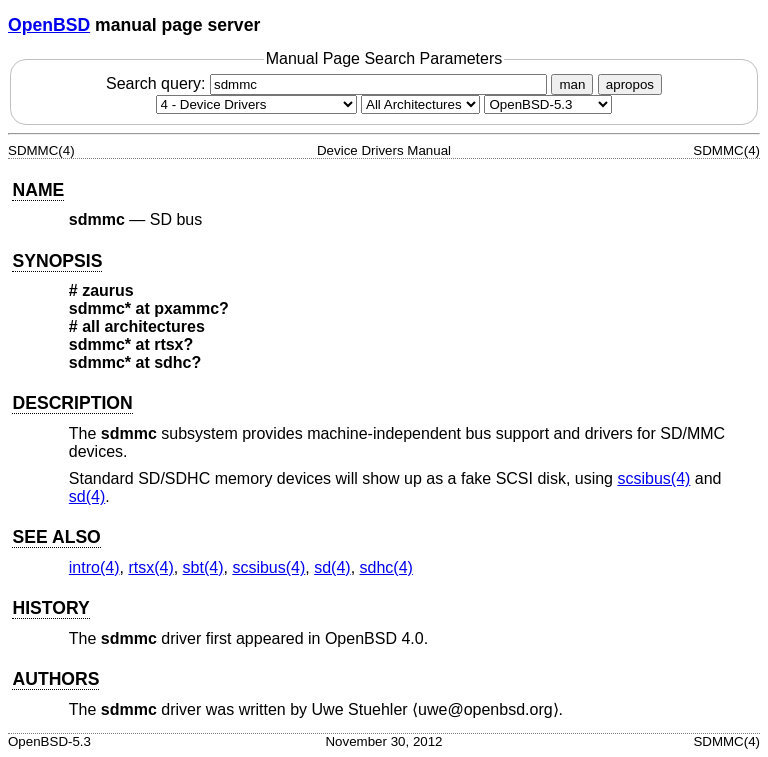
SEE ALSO (56, 537)
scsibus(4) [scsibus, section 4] (653, 478)
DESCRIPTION (72, 403)
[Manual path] (548, 104)
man (572, 84)
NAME (38, 190)
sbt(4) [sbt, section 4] (203, 567)
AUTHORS (55, 679)
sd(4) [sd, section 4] (87, 496)
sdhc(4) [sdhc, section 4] (386, 567)
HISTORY (50, 608)
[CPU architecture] (420, 104)
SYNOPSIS (57, 261)
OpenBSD (49, 25)
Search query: (329, 83)
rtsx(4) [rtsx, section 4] (150, 567)
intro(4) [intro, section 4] (94, 567)
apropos (630, 84)
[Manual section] (256, 104)
